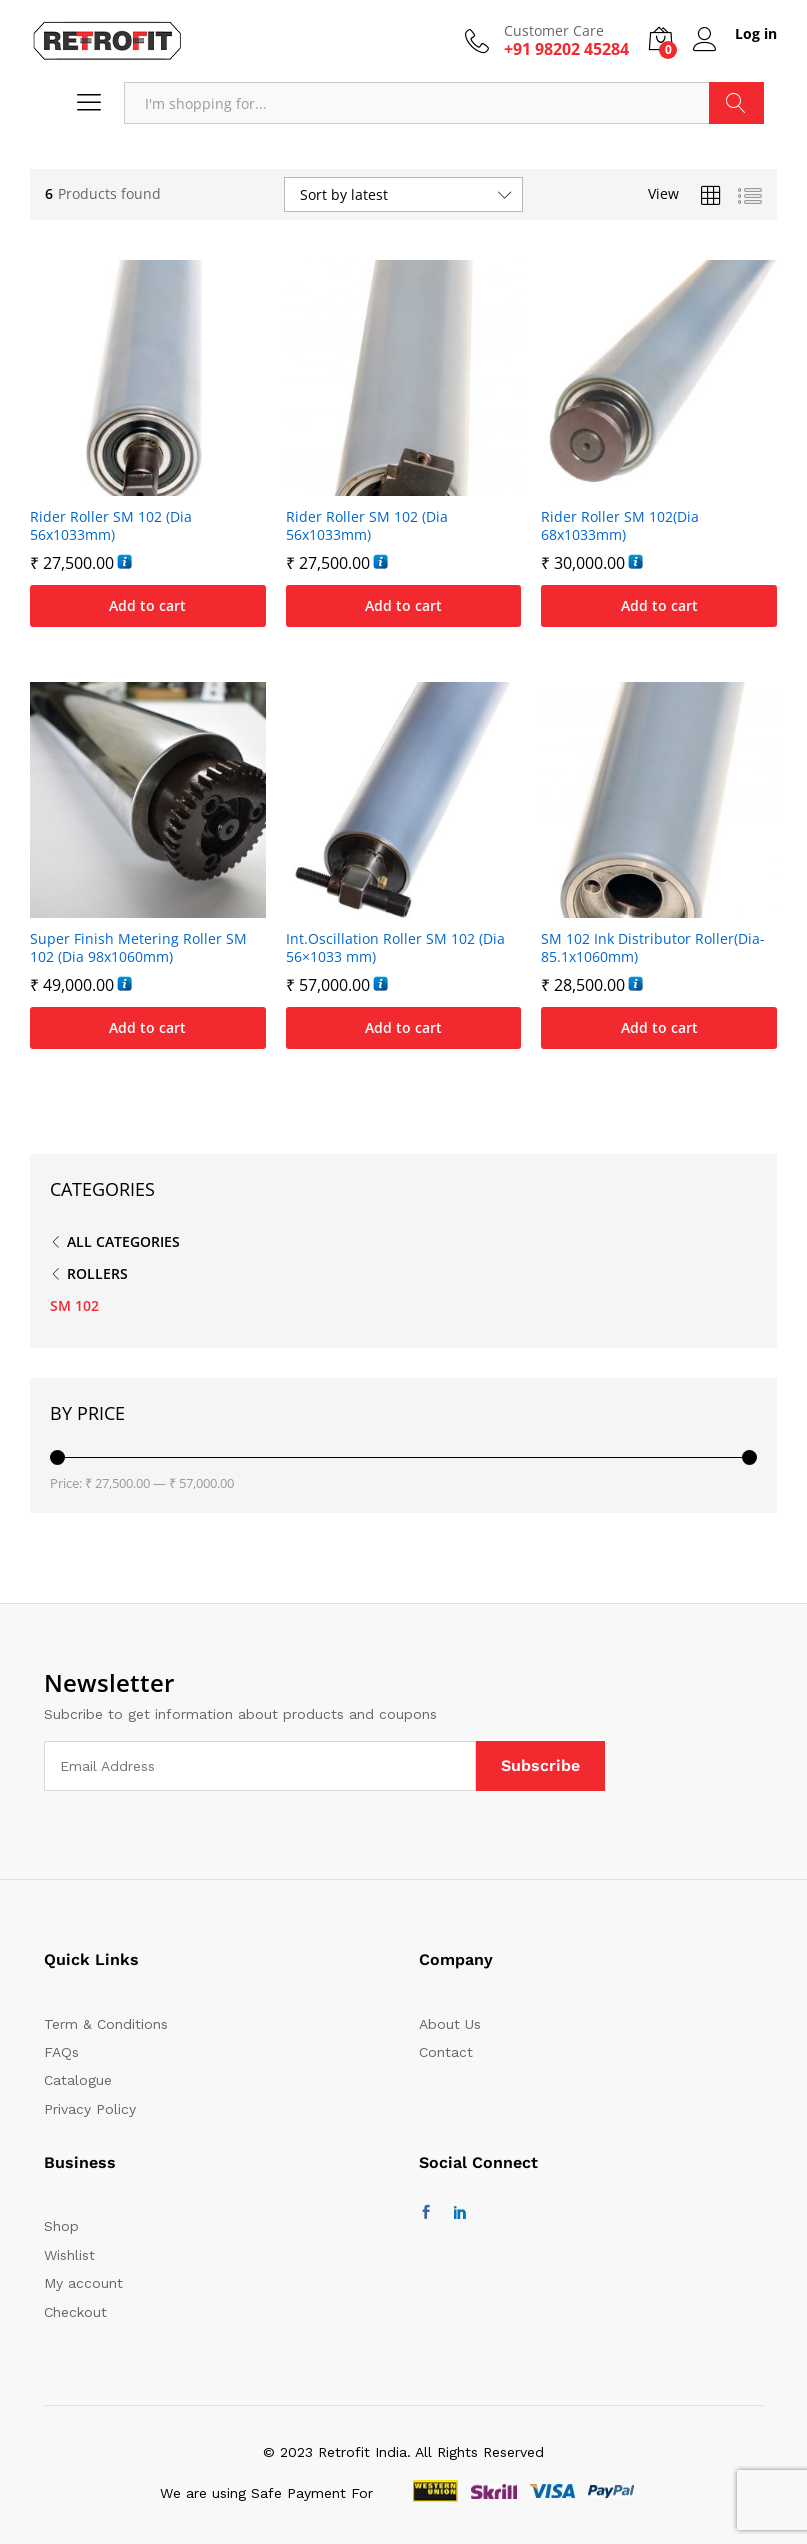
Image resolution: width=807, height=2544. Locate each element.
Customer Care (554, 31)
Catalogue (78, 2080)
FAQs (61, 2052)
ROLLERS (97, 1273)
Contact (446, 2052)
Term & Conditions (106, 2024)
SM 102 (74, 1305)
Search (736, 103)
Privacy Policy (90, 2109)
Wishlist (69, 2255)
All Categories (123, 1241)
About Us (450, 2024)
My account (83, 2283)
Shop (61, 2226)
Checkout (75, 2312)
